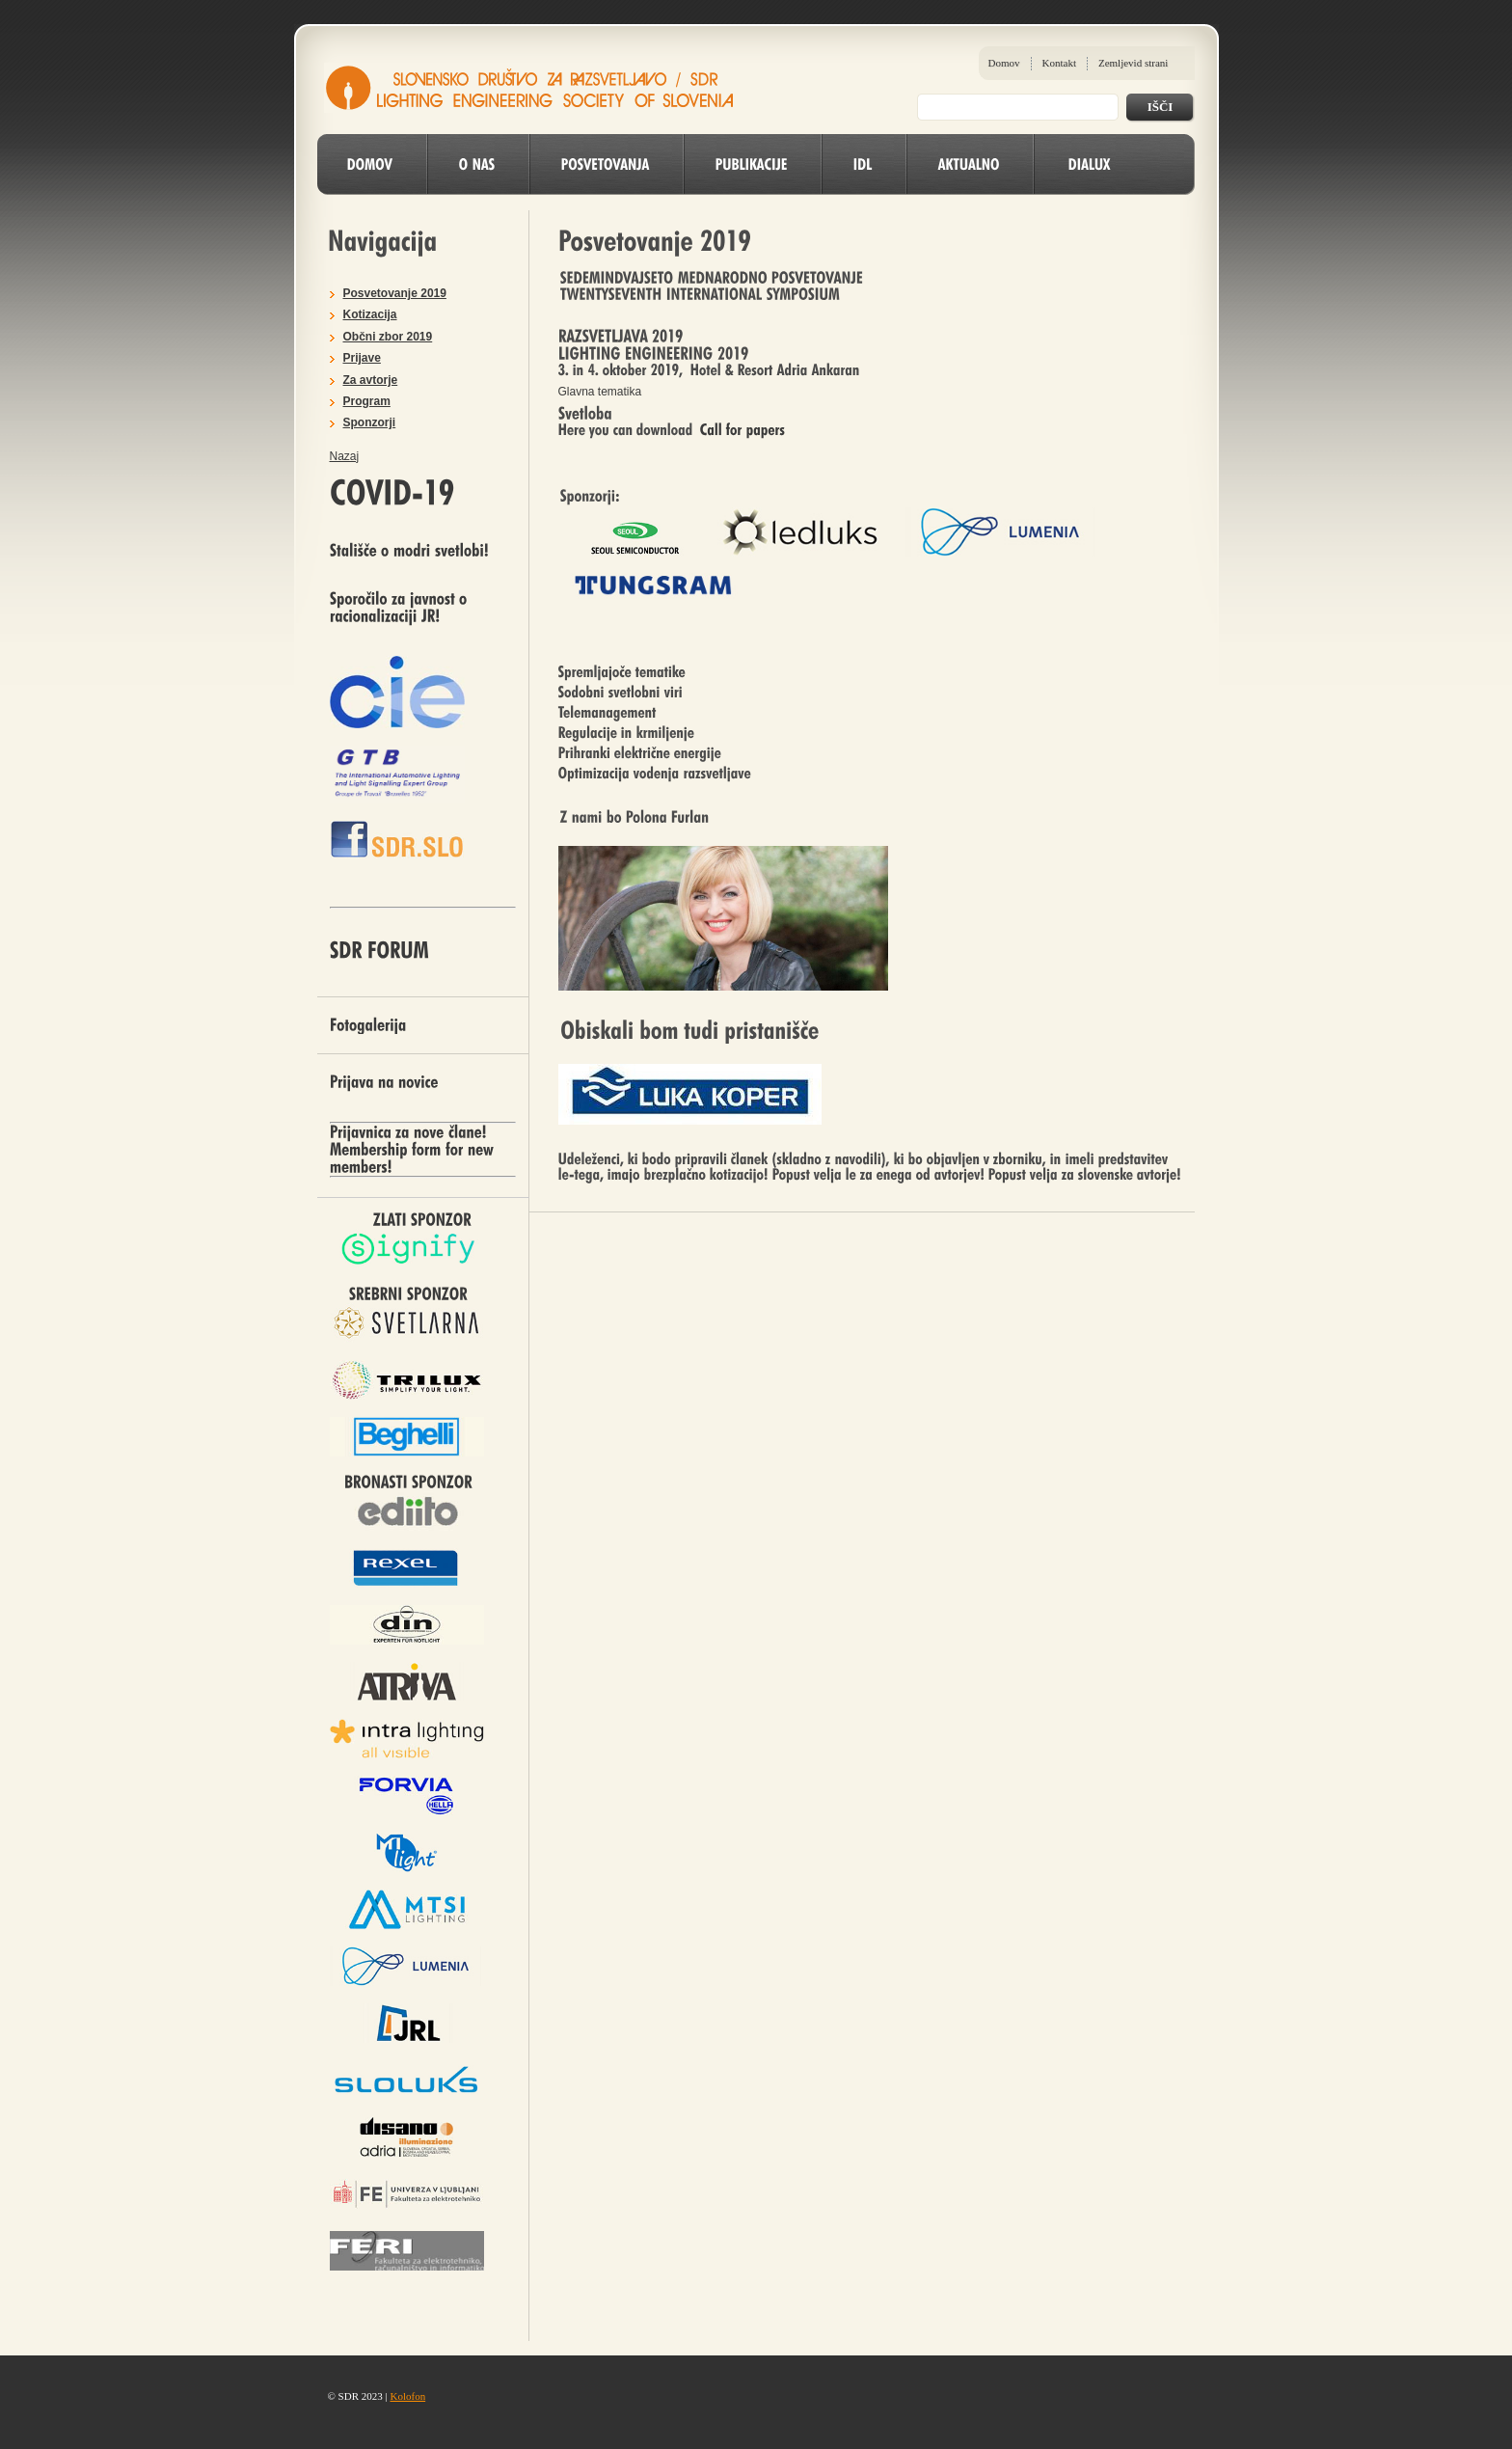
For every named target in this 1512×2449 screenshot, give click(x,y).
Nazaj (345, 456)
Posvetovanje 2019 (394, 293)
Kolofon (407, 2396)
